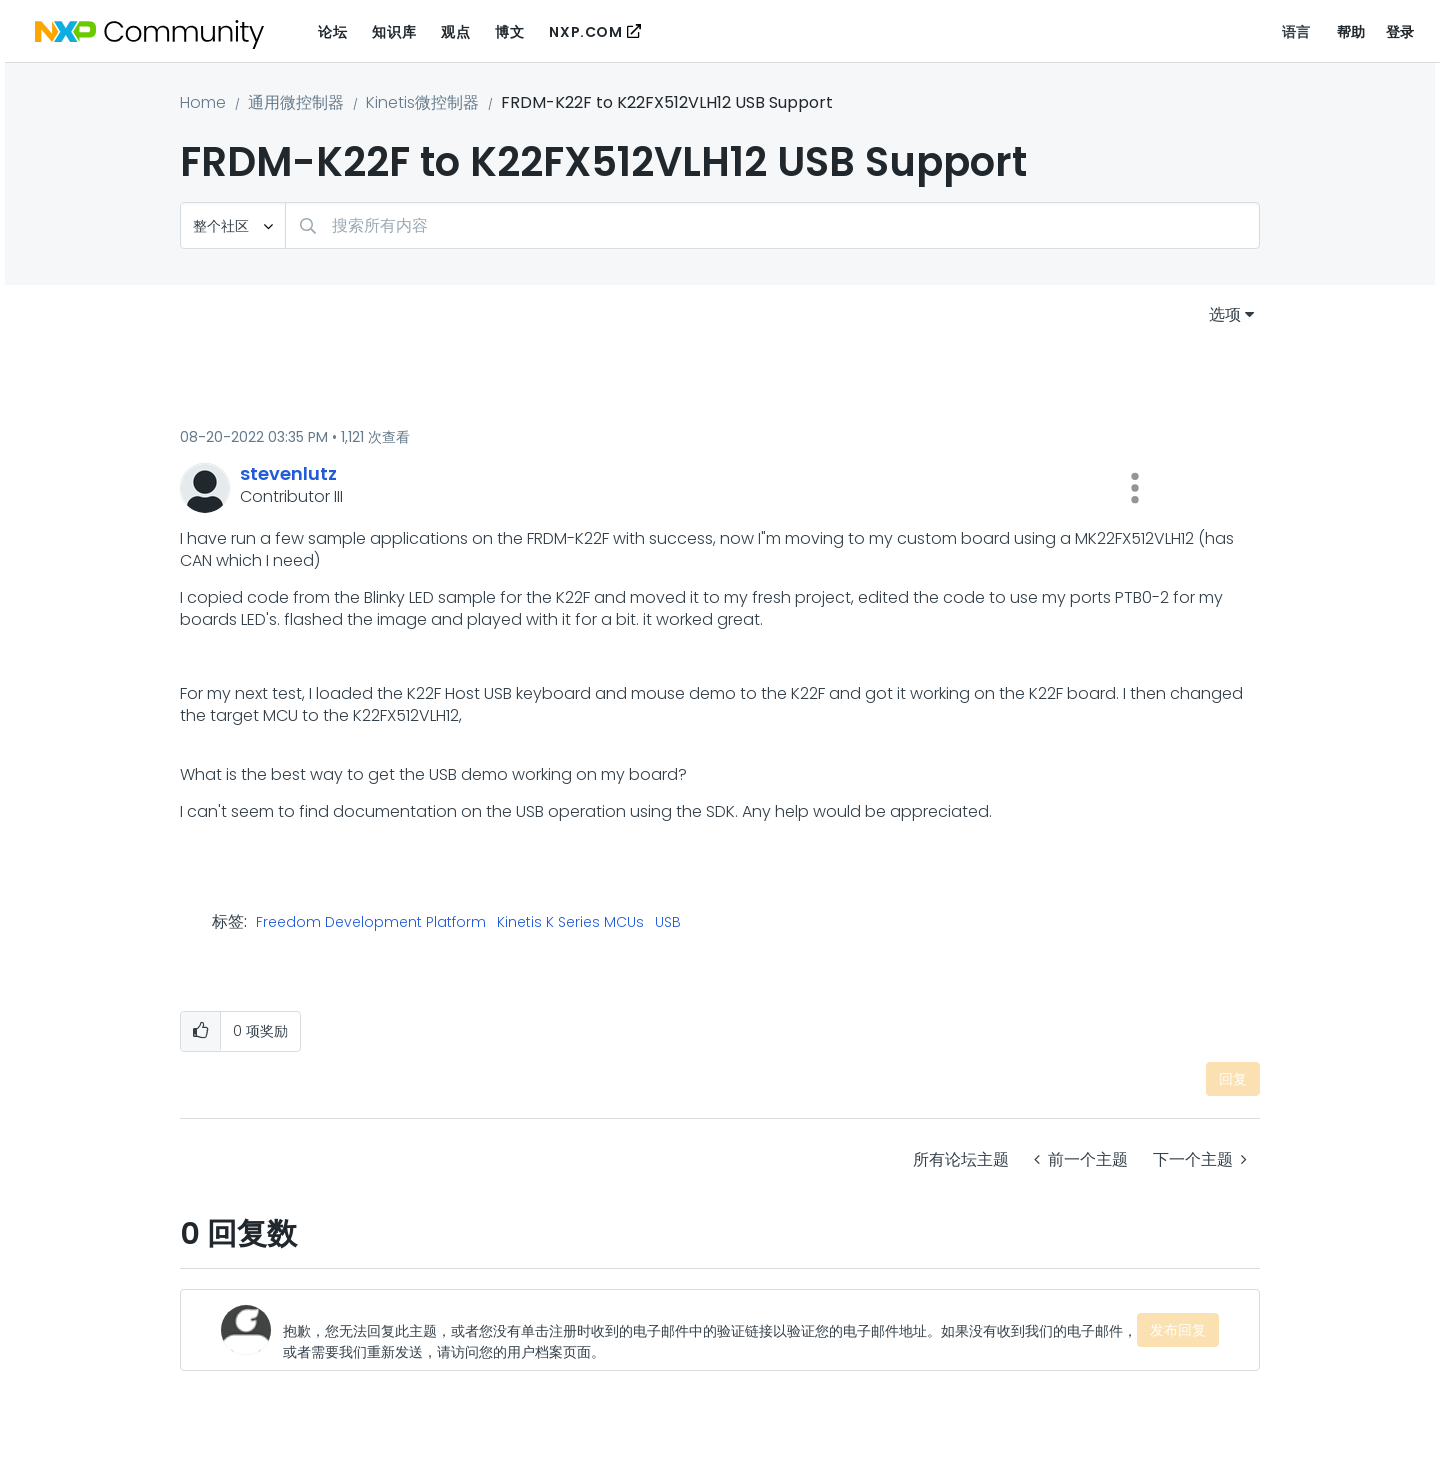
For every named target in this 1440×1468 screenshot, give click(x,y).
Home (203, 102)
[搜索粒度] (233, 225)
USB (668, 923)
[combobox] (772, 225)
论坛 (332, 32)
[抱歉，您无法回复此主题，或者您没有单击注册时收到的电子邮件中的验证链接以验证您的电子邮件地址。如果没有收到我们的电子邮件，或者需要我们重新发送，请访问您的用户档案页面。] (710, 1330)
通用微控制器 (296, 102)
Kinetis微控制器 (422, 102)
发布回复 (1178, 1330)
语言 (1296, 32)
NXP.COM (585, 32)
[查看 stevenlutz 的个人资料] (288, 473)
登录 (1400, 32)
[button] (1135, 488)
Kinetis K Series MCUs (570, 923)
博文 (509, 32)
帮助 (1351, 32)
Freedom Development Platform (371, 923)
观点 (455, 32)
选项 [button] (1225, 314)
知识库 (394, 32)
